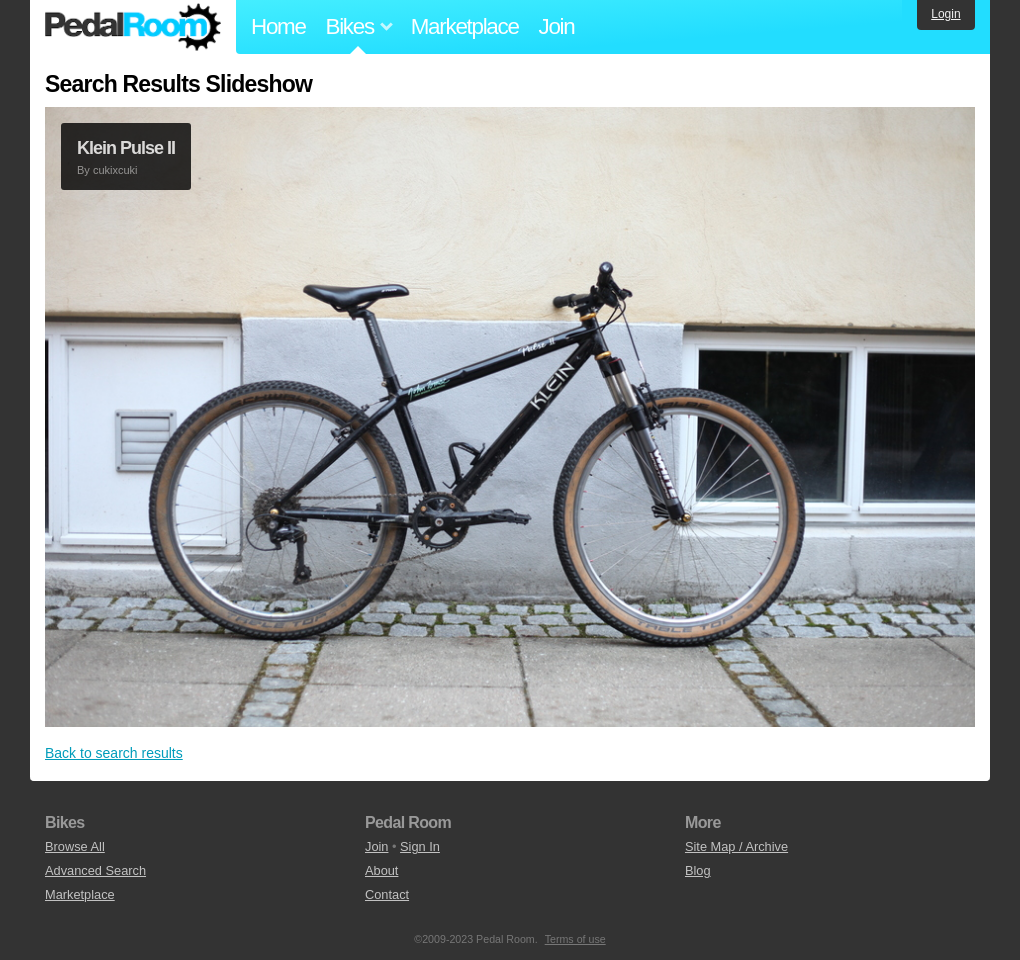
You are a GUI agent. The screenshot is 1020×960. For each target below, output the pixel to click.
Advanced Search (95, 870)
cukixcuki (115, 170)
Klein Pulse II (126, 148)
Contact (387, 894)
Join (557, 26)
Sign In (420, 846)
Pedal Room (133, 27)
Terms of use (575, 939)
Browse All (75, 846)
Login (945, 14)
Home (278, 26)
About (381, 870)
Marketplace (465, 26)
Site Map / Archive (736, 846)
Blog (698, 870)
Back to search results (114, 753)
